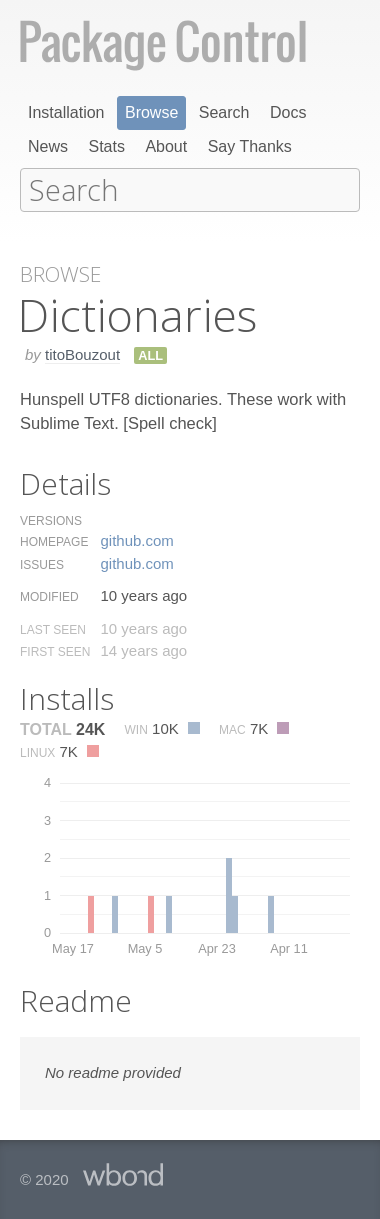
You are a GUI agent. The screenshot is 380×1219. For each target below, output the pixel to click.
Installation (66, 112)
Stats (106, 146)
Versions (51, 519)
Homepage (54, 540)
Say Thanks (250, 146)
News (48, 146)
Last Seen (53, 628)
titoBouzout (82, 352)
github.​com (136, 538)
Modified (49, 595)
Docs (288, 112)
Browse (151, 112)
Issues (42, 563)
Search (224, 112)
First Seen (55, 650)
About (166, 146)
